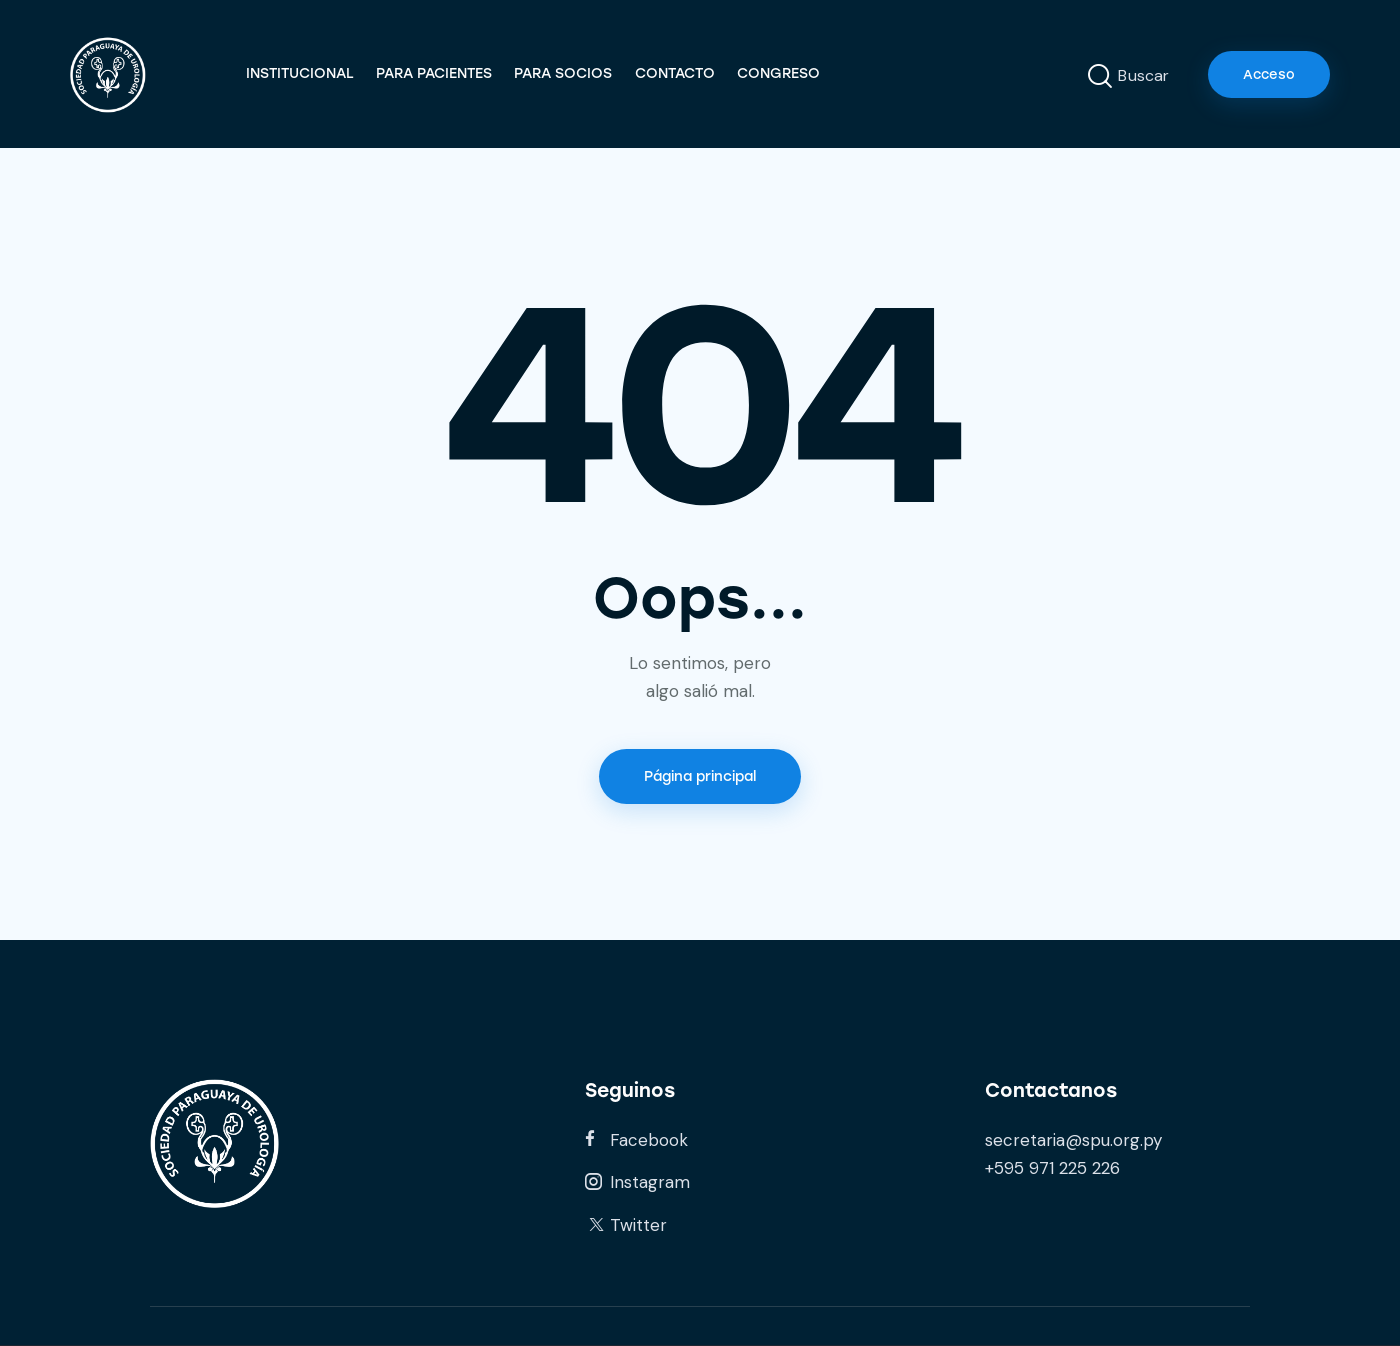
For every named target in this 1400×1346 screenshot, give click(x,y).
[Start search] (1100, 77)
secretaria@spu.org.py (1073, 1140)
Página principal (700, 776)
